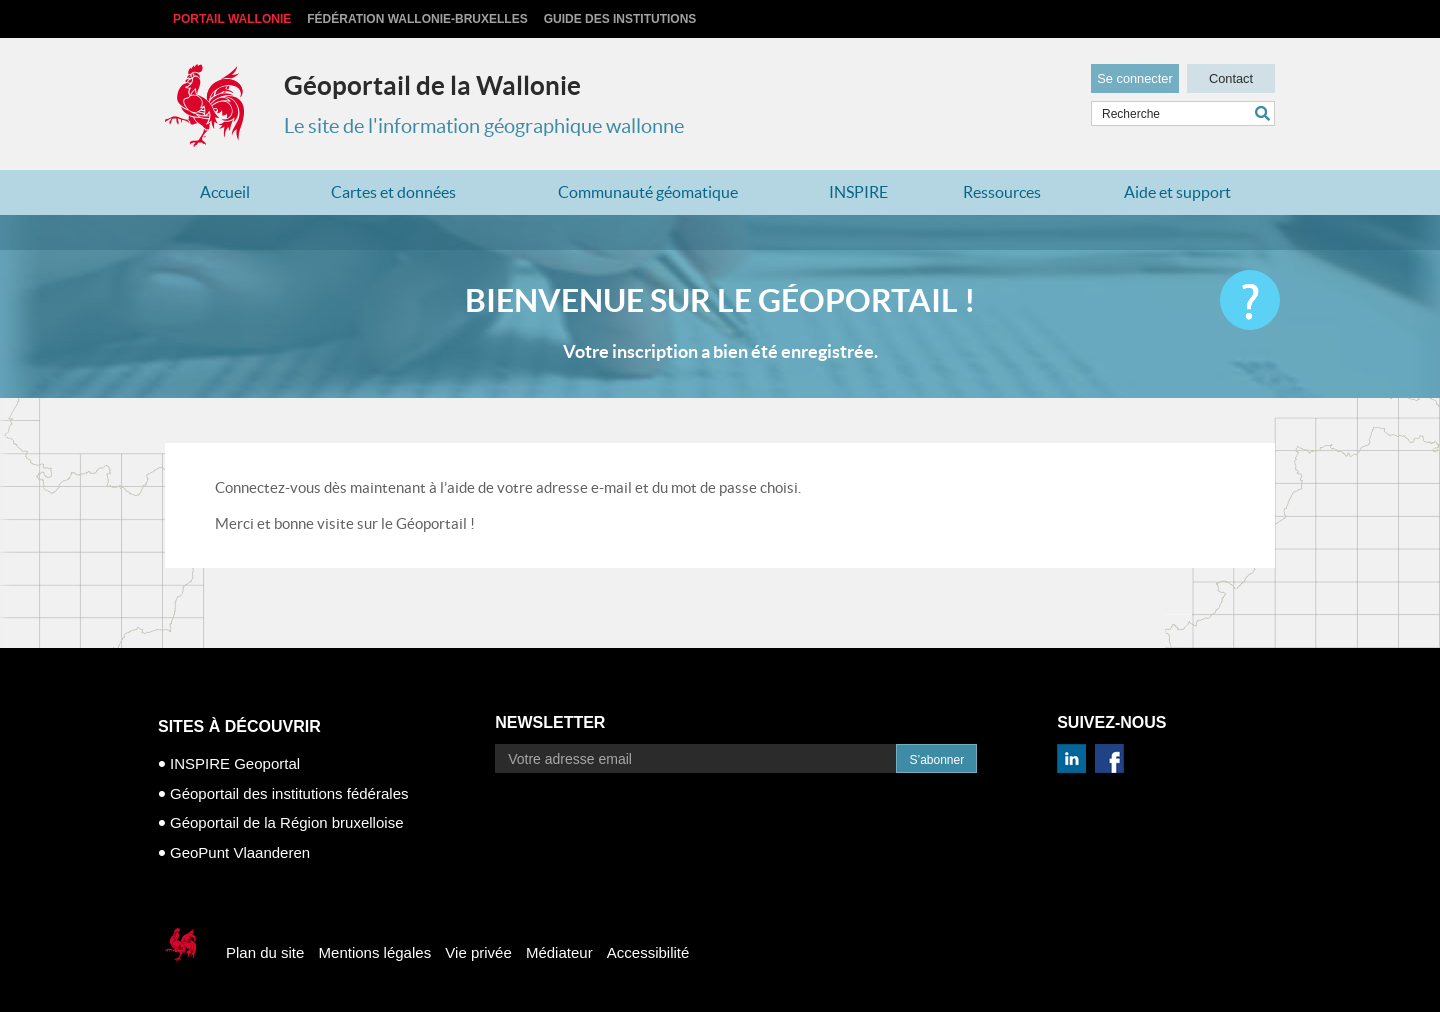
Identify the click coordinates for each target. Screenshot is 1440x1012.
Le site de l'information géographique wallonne (484, 126)
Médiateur (559, 952)
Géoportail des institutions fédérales (289, 793)
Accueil (225, 192)
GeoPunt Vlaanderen (240, 852)
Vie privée (478, 952)
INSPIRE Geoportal (235, 763)
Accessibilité (648, 952)
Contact (1230, 76)
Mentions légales (375, 952)
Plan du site (265, 952)
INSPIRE (858, 192)
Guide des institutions (620, 19)
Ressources (1002, 192)
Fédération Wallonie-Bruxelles (417, 19)
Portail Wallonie (232, 19)
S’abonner (936, 760)
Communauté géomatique (648, 192)
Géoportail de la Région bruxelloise (286, 822)
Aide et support (1177, 192)
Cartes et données (393, 192)
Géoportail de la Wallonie (432, 85)
